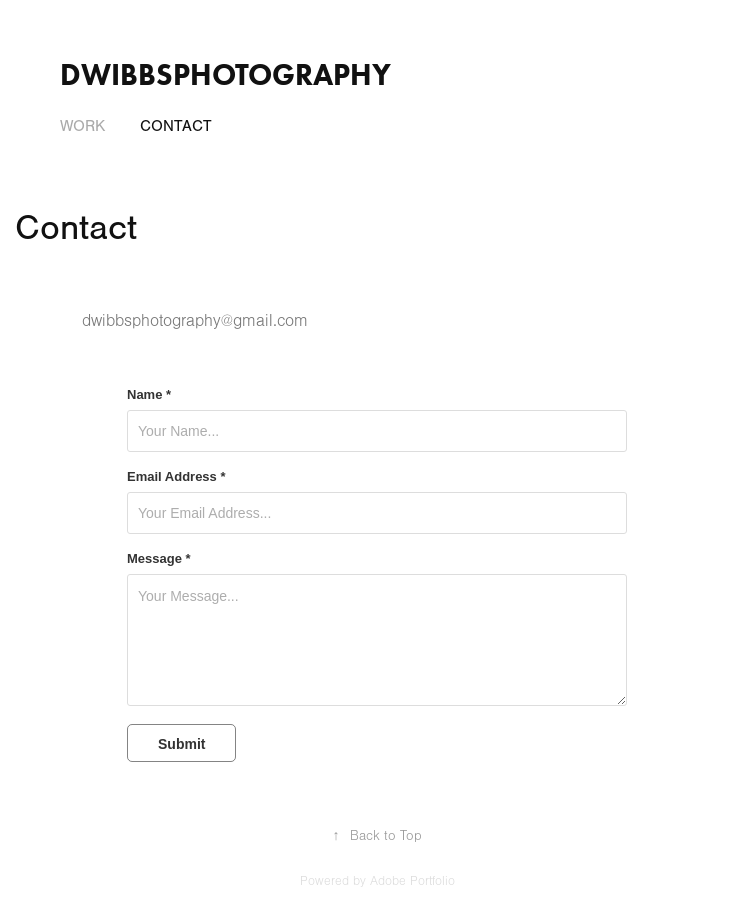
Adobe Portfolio (412, 881)
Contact (176, 126)
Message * (159, 559)
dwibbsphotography (225, 74)
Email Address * (176, 477)
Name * (149, 395)
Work (82, 126)
